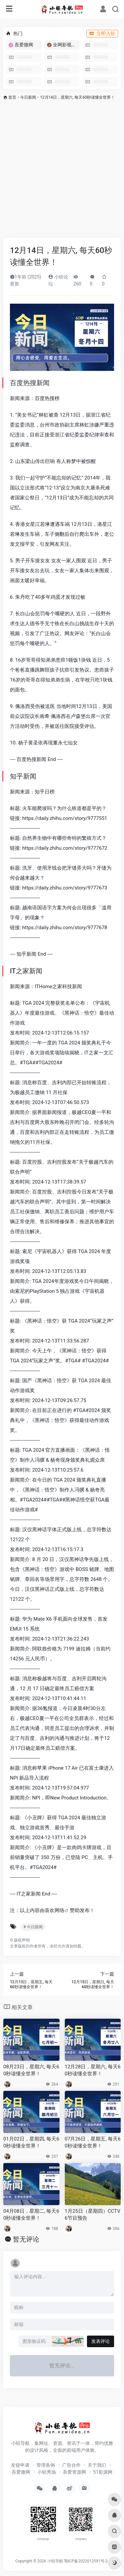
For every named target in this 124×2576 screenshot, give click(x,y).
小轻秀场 (46, 2472)
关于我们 (97, 2465)
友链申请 (20, 2465)
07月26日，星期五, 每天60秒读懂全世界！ (93, 2142)
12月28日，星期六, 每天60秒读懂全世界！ (93, 2070)
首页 (12, 97)
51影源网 (102, 2472)
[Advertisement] (62, 168)
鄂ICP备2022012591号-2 (86, 2561)
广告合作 (71, 2465)
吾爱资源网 (74, 2472)
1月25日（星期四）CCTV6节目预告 (92, 2214)
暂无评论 (26, 2239)
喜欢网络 (54, 1910)
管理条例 (45, 2465)
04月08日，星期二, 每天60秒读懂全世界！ (31, 2214)
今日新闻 (28, 97)
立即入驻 (102, 33)
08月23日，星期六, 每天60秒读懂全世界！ (31, 2070)
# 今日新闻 (33, 1927)
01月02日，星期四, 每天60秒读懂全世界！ (31, 2142)
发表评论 (100, 2341)
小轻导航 (55, 2561)
